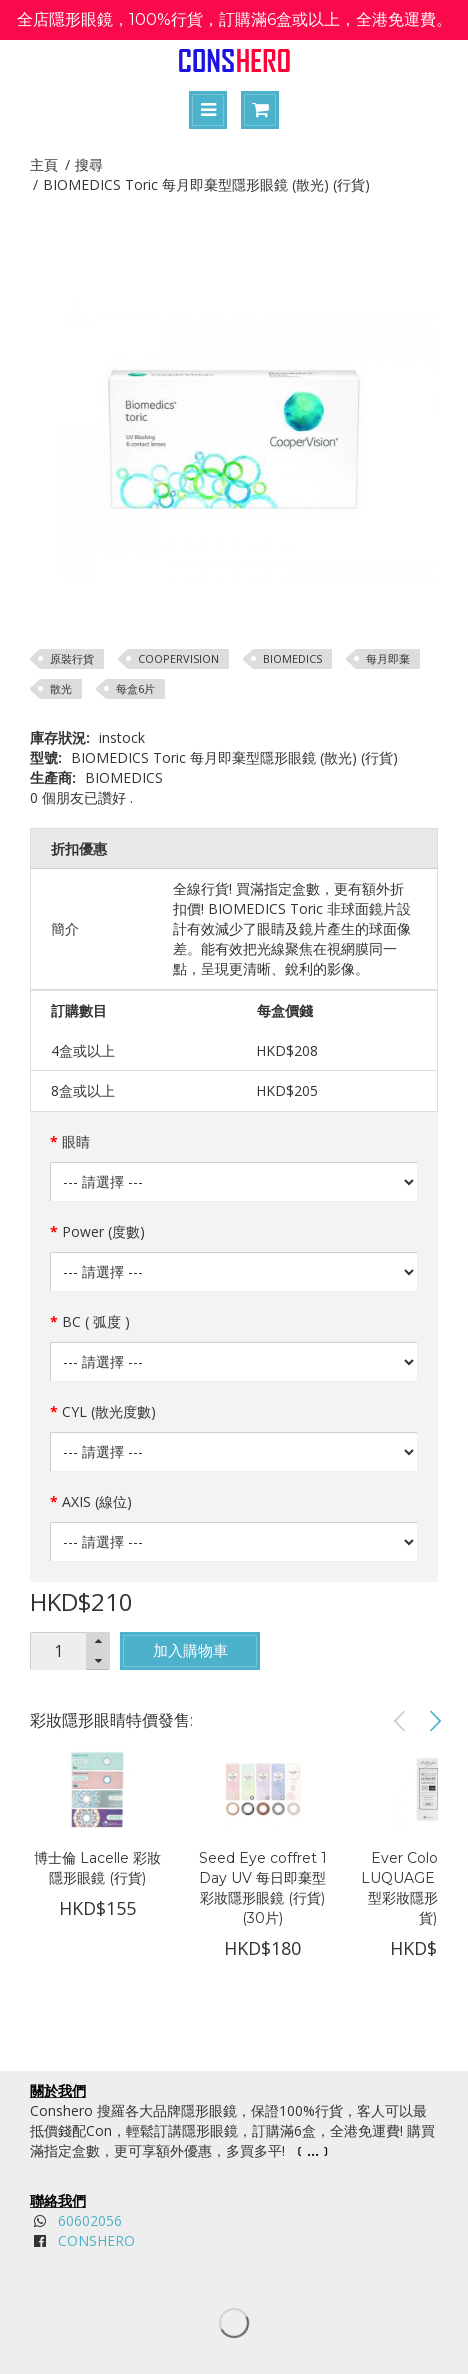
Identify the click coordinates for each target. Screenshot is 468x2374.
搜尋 (89, 164)
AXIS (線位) (97, 1501)
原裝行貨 (72, 658)
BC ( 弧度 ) (96, 1321)
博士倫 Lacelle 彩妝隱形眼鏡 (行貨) (97, 1868)
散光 (61, 688)
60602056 (90, 2220)
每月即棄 (388, 658)
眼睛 (76, 1141)
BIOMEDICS (292, 658)
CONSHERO (96, 2240)
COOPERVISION (178, 658)
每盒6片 (135, 688)
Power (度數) (103, 1231)
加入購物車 (190, 1650)
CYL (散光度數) (109, 1411)
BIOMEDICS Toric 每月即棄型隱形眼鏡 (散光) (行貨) (206, 184)
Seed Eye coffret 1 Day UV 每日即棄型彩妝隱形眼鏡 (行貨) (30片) (263, 1888)
